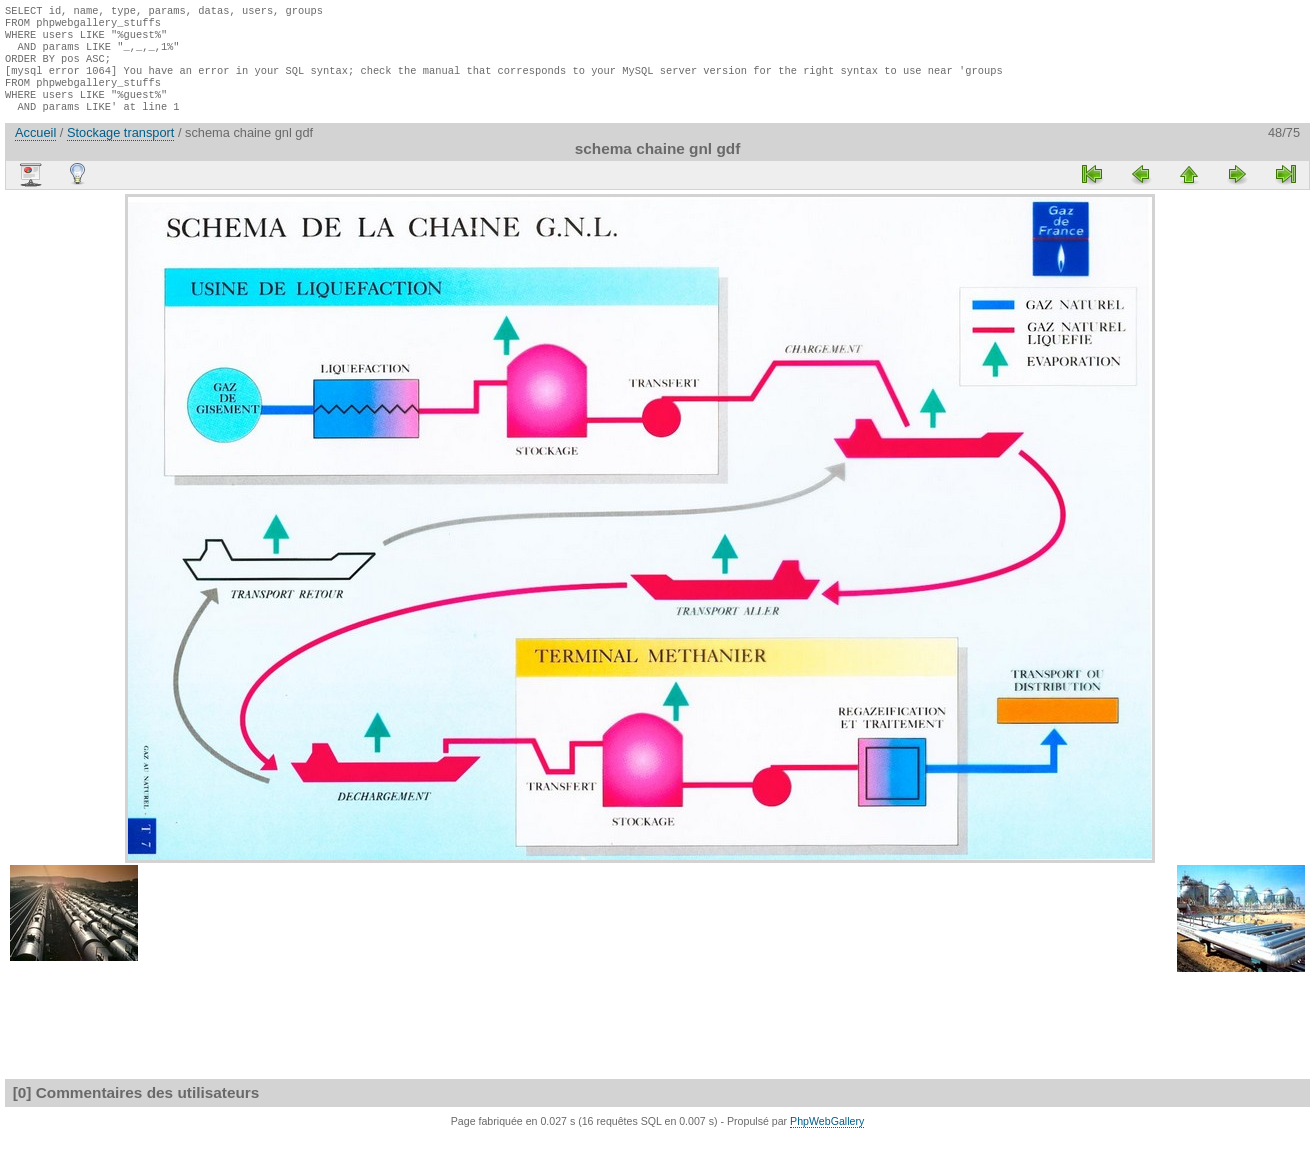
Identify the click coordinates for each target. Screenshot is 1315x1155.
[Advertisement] (65, 512)
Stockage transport (120, 150)
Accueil (35, 150)
